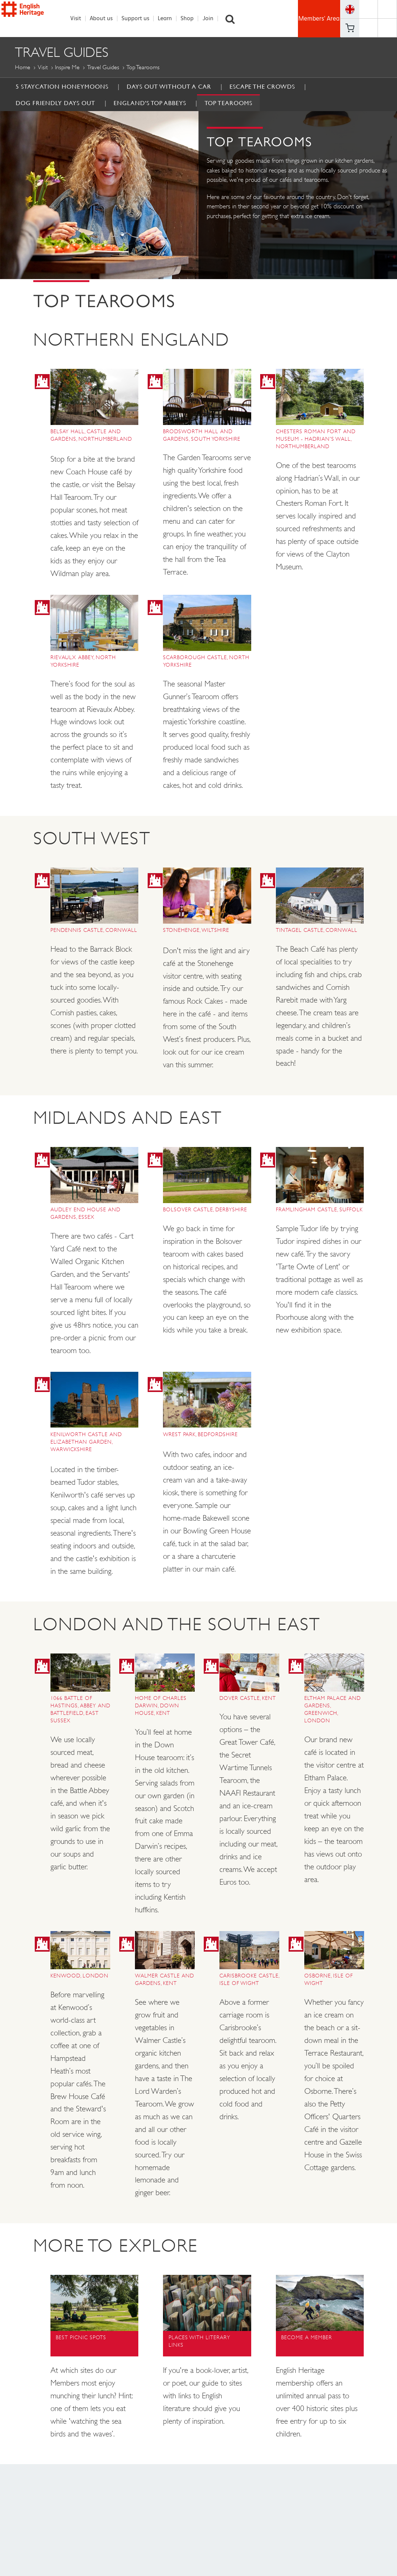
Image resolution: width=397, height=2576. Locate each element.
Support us (139, 18)
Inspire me (67, 67)
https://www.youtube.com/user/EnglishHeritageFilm (368, 28)
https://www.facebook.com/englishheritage (368, 9)
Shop (191, 18)
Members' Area (318, 19)
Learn (169, 18)
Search (234, 18)
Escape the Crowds (262, 87)
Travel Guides (103, 67)
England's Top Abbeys (150, 103)
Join (211, 18)
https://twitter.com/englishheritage (387, 9)
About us (105, 18)
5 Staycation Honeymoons (62, 87)
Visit (79, 18)
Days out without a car (169, 87)
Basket (350, 28)
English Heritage (36, 18)
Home (22, 67)
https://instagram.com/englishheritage (387, 28)
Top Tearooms (228, 103)
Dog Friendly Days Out (55, 103)
